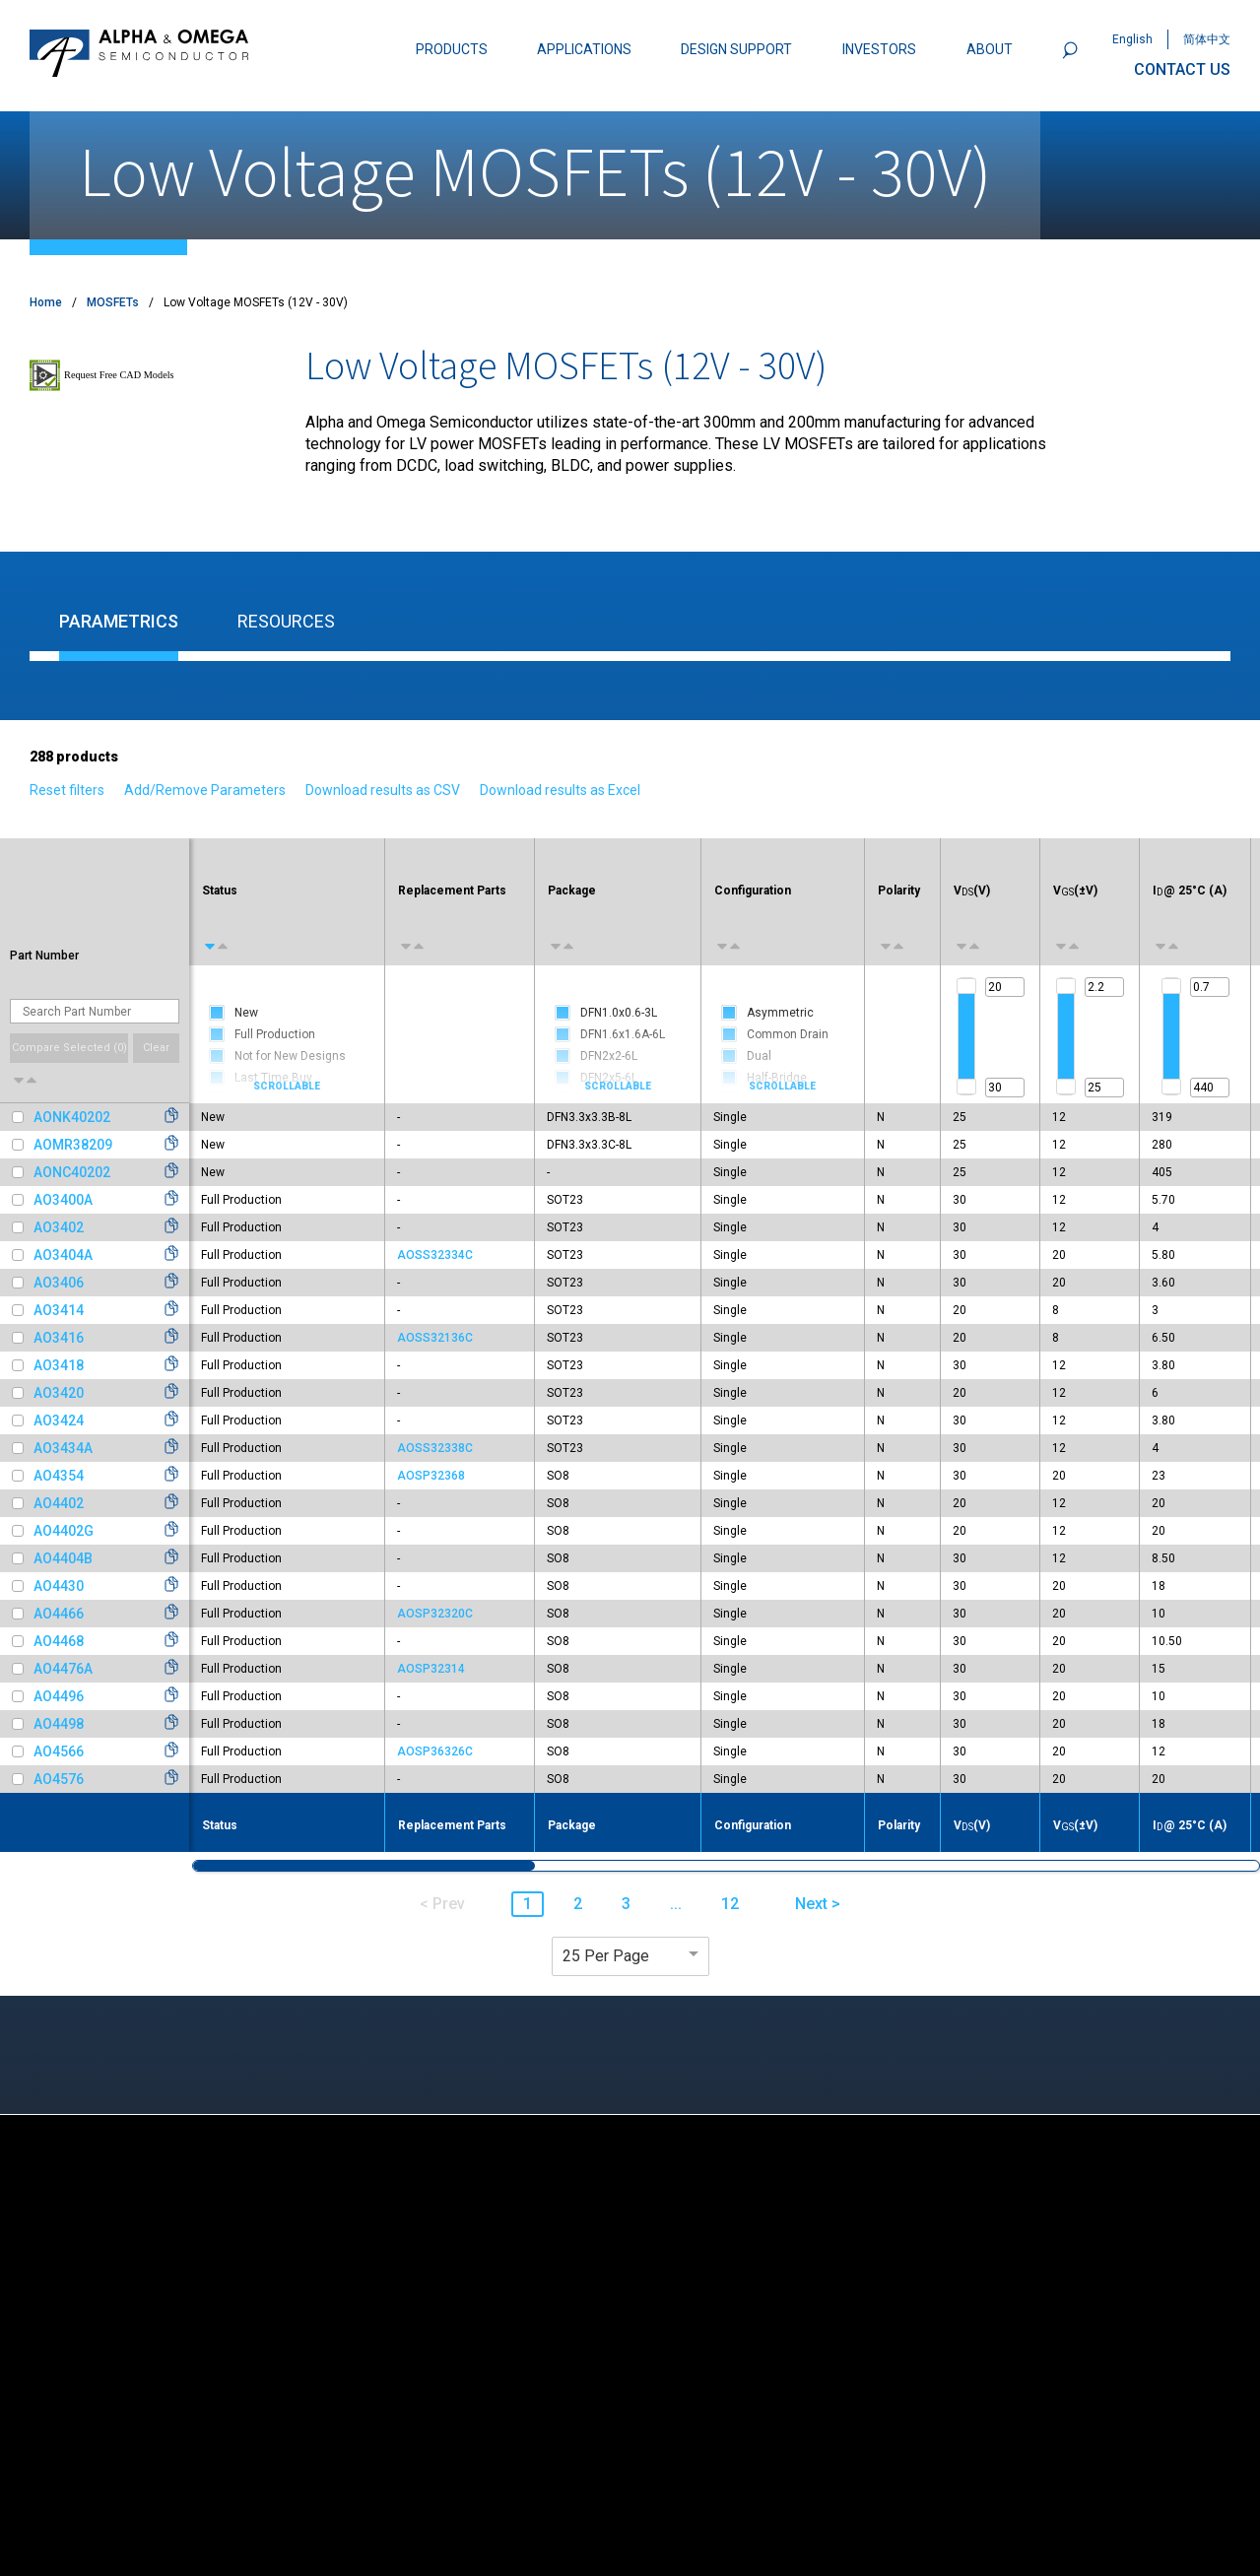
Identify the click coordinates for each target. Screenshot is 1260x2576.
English (1132, 39)
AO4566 (58, 1751)
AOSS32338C (435, 1448)
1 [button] (527, 1903)
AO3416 (58, 1338)
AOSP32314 (431, 1669)
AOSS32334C (435, 1255)
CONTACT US (1182, 69)
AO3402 (58, 1227)
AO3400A (63, 1200)
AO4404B (63, 1558)
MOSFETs (113, 302)
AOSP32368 (431, 1476)
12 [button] (730, 1903)
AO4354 (58, 1476)
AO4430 (58, 1586)
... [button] (676, 1903)
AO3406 (58, 1282)
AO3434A (63, 1448)
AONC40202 (71, 1172)
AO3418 (58, 1365)
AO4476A (63, 1669)
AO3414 (58, 1310)
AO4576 (58, 1779)
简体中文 (1206, 39)
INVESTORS (879, 49)
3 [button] (626, 1903)
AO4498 (58, 1724)
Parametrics (118, 621)
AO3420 (58, 1393)
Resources (286, 621)
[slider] (966, 986)
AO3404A (63, 1255)
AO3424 (58, 1420)
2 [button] (577, 1903)
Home (46, 302)
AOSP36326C (435, 1751)
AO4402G (63, 1531)
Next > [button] (817, 1903)
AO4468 (58, 1641)
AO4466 (58, 1613)
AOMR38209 (72, 1145)
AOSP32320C (435, 1613)
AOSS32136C (435, 1338)
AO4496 (58, 1696)
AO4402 (58, 1503)
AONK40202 (71, 1117)
